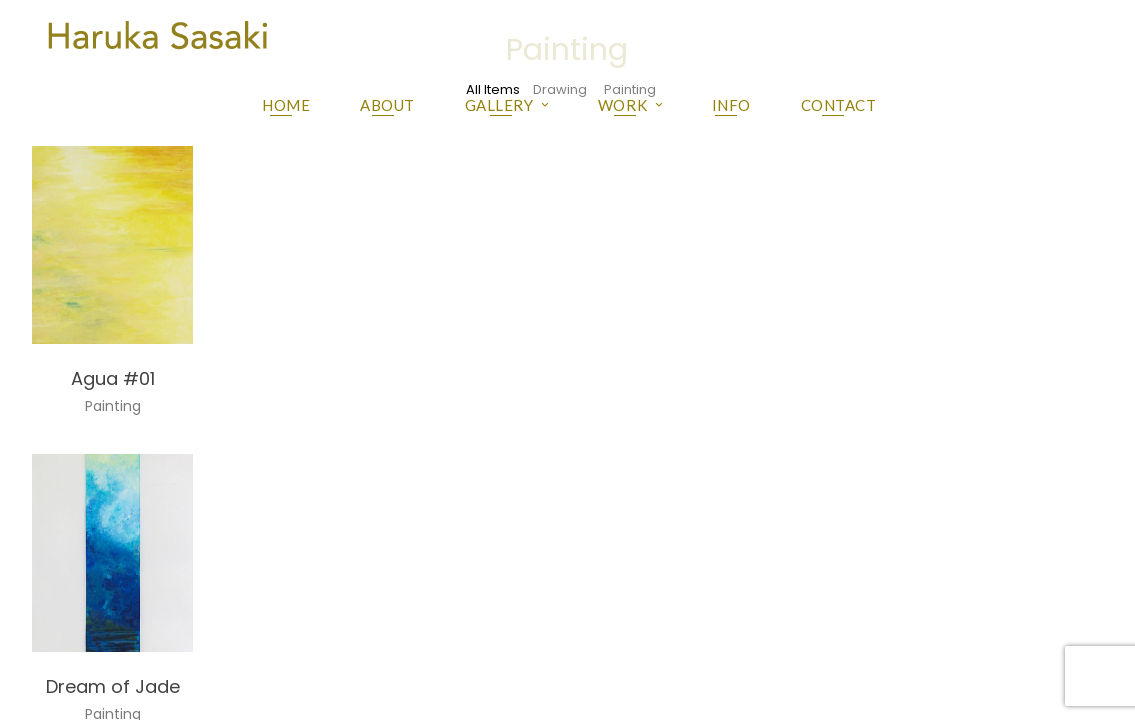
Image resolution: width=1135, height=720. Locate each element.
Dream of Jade (113, 686)
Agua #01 (113, 378)
